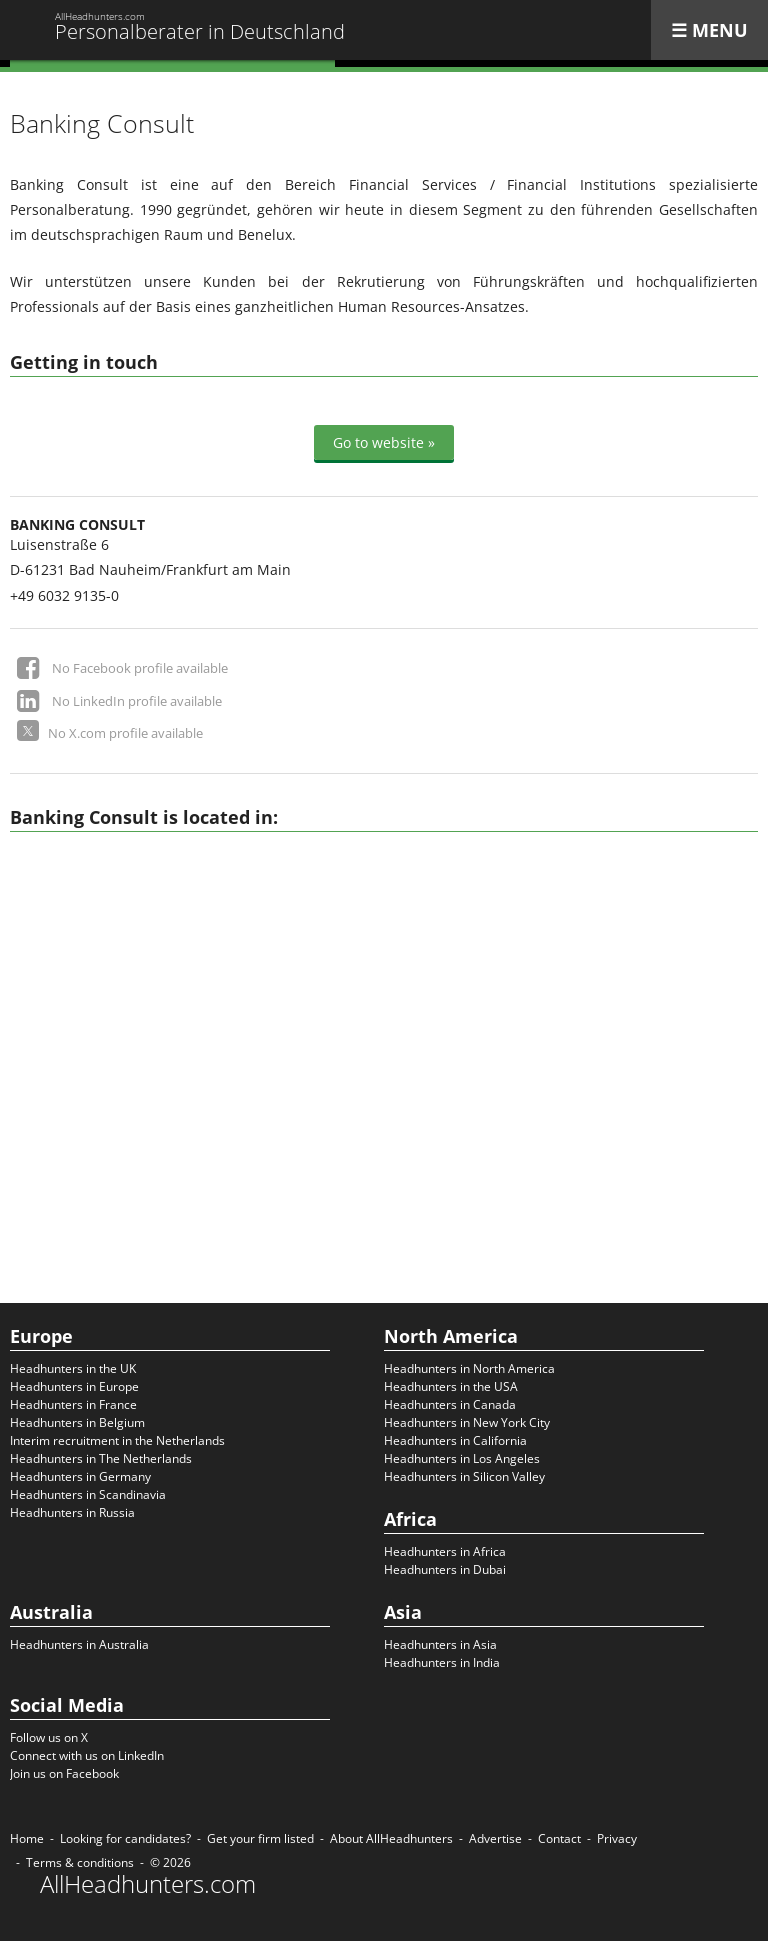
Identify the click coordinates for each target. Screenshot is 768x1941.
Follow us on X (49, 1737)
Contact (559, 1838)
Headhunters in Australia (79, 1644)
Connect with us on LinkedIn (87, 1755)
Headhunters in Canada (450, 1404)
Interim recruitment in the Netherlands (117, 1440)
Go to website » (384, 442)
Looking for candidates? (125, 1838)
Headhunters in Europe (74, 1386)
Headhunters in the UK (73, 1368)
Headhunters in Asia (440, 1644)
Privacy (617, 1838)
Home (27, 1838)
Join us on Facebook (64, 1773)
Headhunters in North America (469, 1368)
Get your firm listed (260, 1838)
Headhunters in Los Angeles (462, 1458)
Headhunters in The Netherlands (101, 1458)
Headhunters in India (442, 1662)
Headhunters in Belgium (77, 1422)
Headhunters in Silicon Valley (464, 1476)
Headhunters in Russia (72, 1512)
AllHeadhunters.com (148, 1884)
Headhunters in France (73, 1404)
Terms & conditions (80, 1862)
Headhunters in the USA (451, 1386)
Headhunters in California (455, 1440)
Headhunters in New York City (467, 1422)
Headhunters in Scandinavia (88, 1494)
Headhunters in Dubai (445, 1569)
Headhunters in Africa (445, 1551)
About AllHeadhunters (391, 1838)
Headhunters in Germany (80, 1476)
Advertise (495, 1838)
